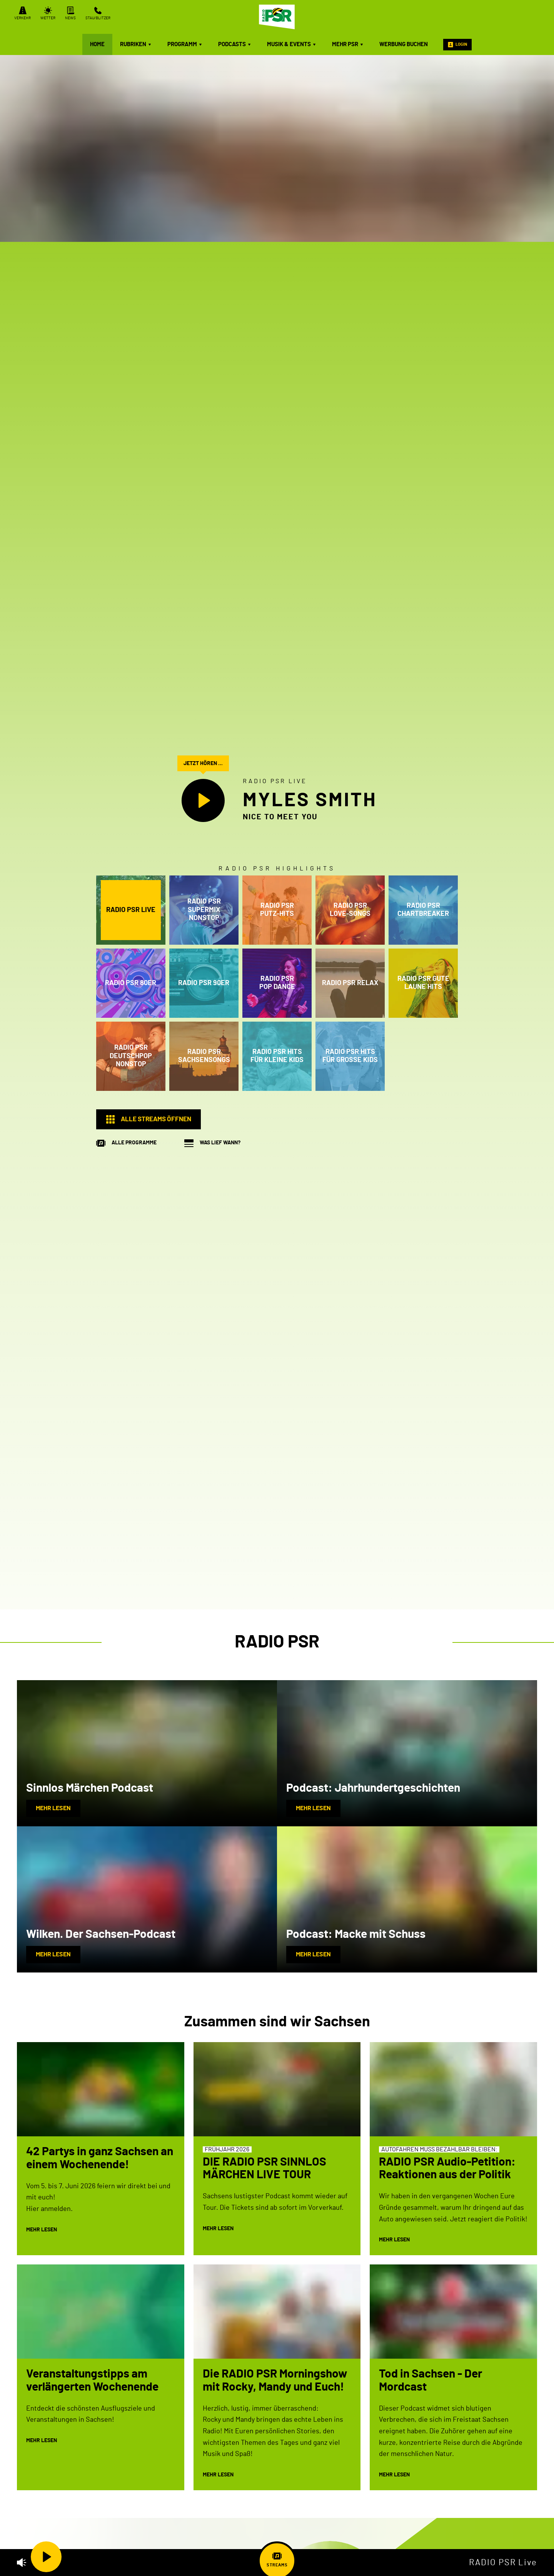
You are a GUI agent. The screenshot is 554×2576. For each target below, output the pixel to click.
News (70, 13)
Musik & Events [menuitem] (292, 44)
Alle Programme (134, 1142)
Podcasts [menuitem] (235, 44)
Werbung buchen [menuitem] (403, 44)
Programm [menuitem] (185, 44)
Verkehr (22, 13)
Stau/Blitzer (97, 13)
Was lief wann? (220, 1142)
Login (457, 44)
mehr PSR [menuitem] (348, 44)
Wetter (47, 13)
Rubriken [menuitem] (136, 44)
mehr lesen (53, 1808)
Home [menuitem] (97, 44)
